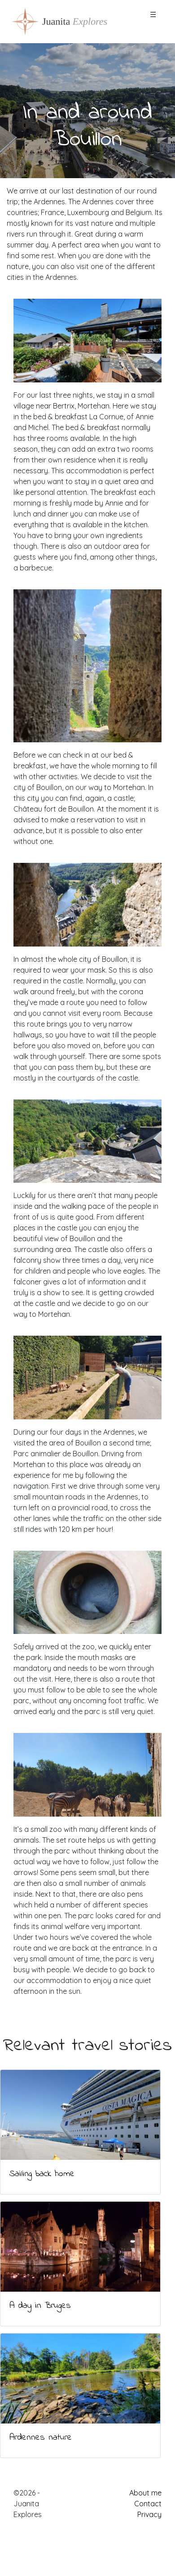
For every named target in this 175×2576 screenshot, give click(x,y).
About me (145, 2492)
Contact (148, 2503)
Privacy (149, 2514)
